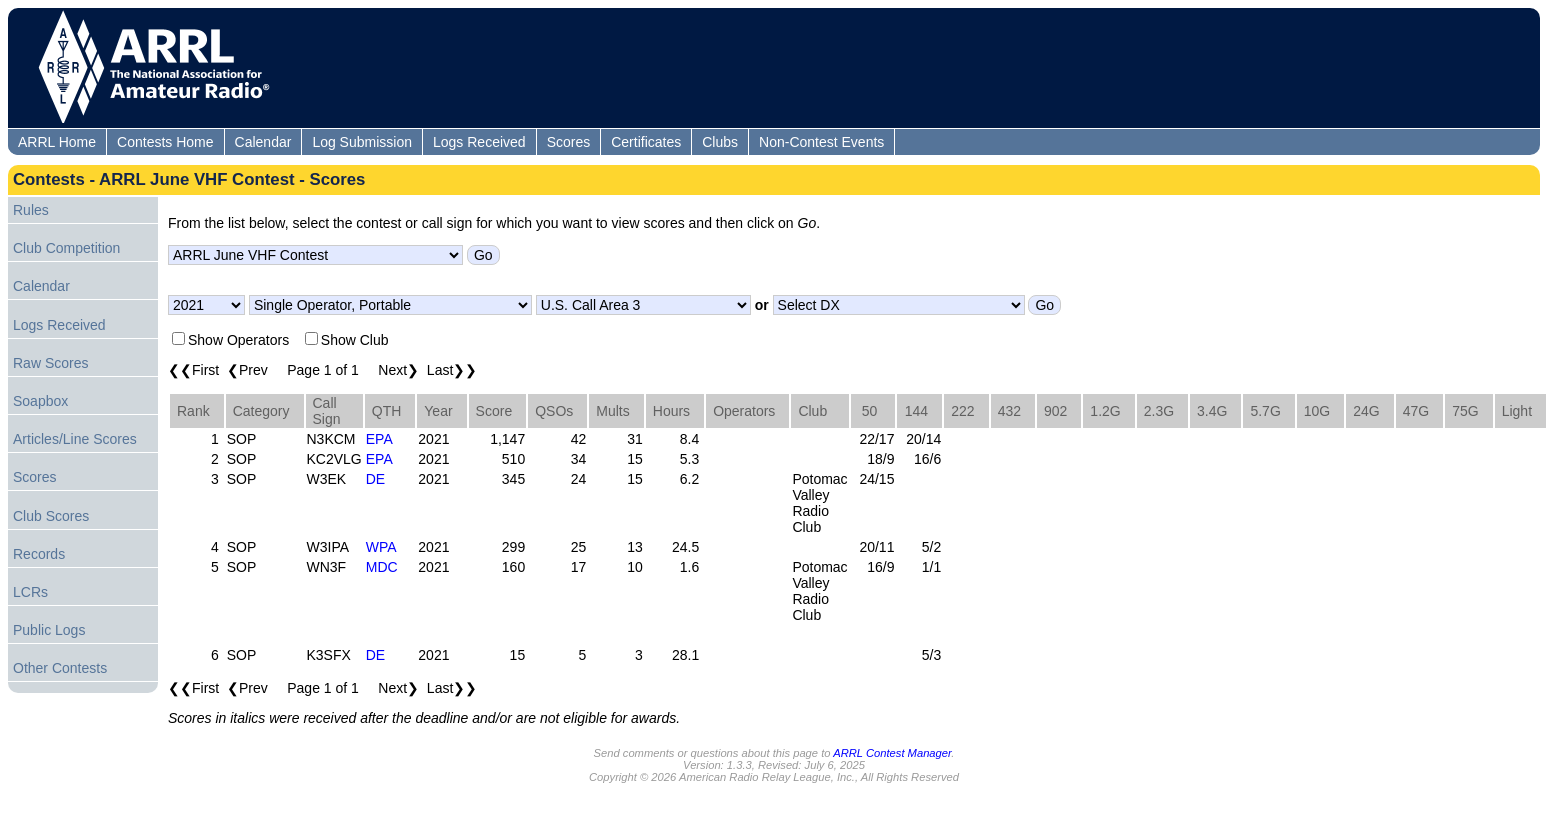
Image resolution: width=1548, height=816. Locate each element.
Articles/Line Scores (75, 439)
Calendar (263, 142)
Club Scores (51, 516)
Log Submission (362, 142)
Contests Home (165, 142)
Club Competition (66, 248)
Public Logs (49, 630)
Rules (31, 210)
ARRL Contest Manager (892, 753)
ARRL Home (57, 142)
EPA (379, 439)
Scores (569, 142)
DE (375, 479)
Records (39, 554)
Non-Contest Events (821, 142)
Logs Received (479, 142)
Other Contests (60, 668)
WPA (381, 547)
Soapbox (40, 401)
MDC (382, 567)
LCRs (30, 592)
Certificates (646, 142)
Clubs (720, 142)
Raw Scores (50, 363)
